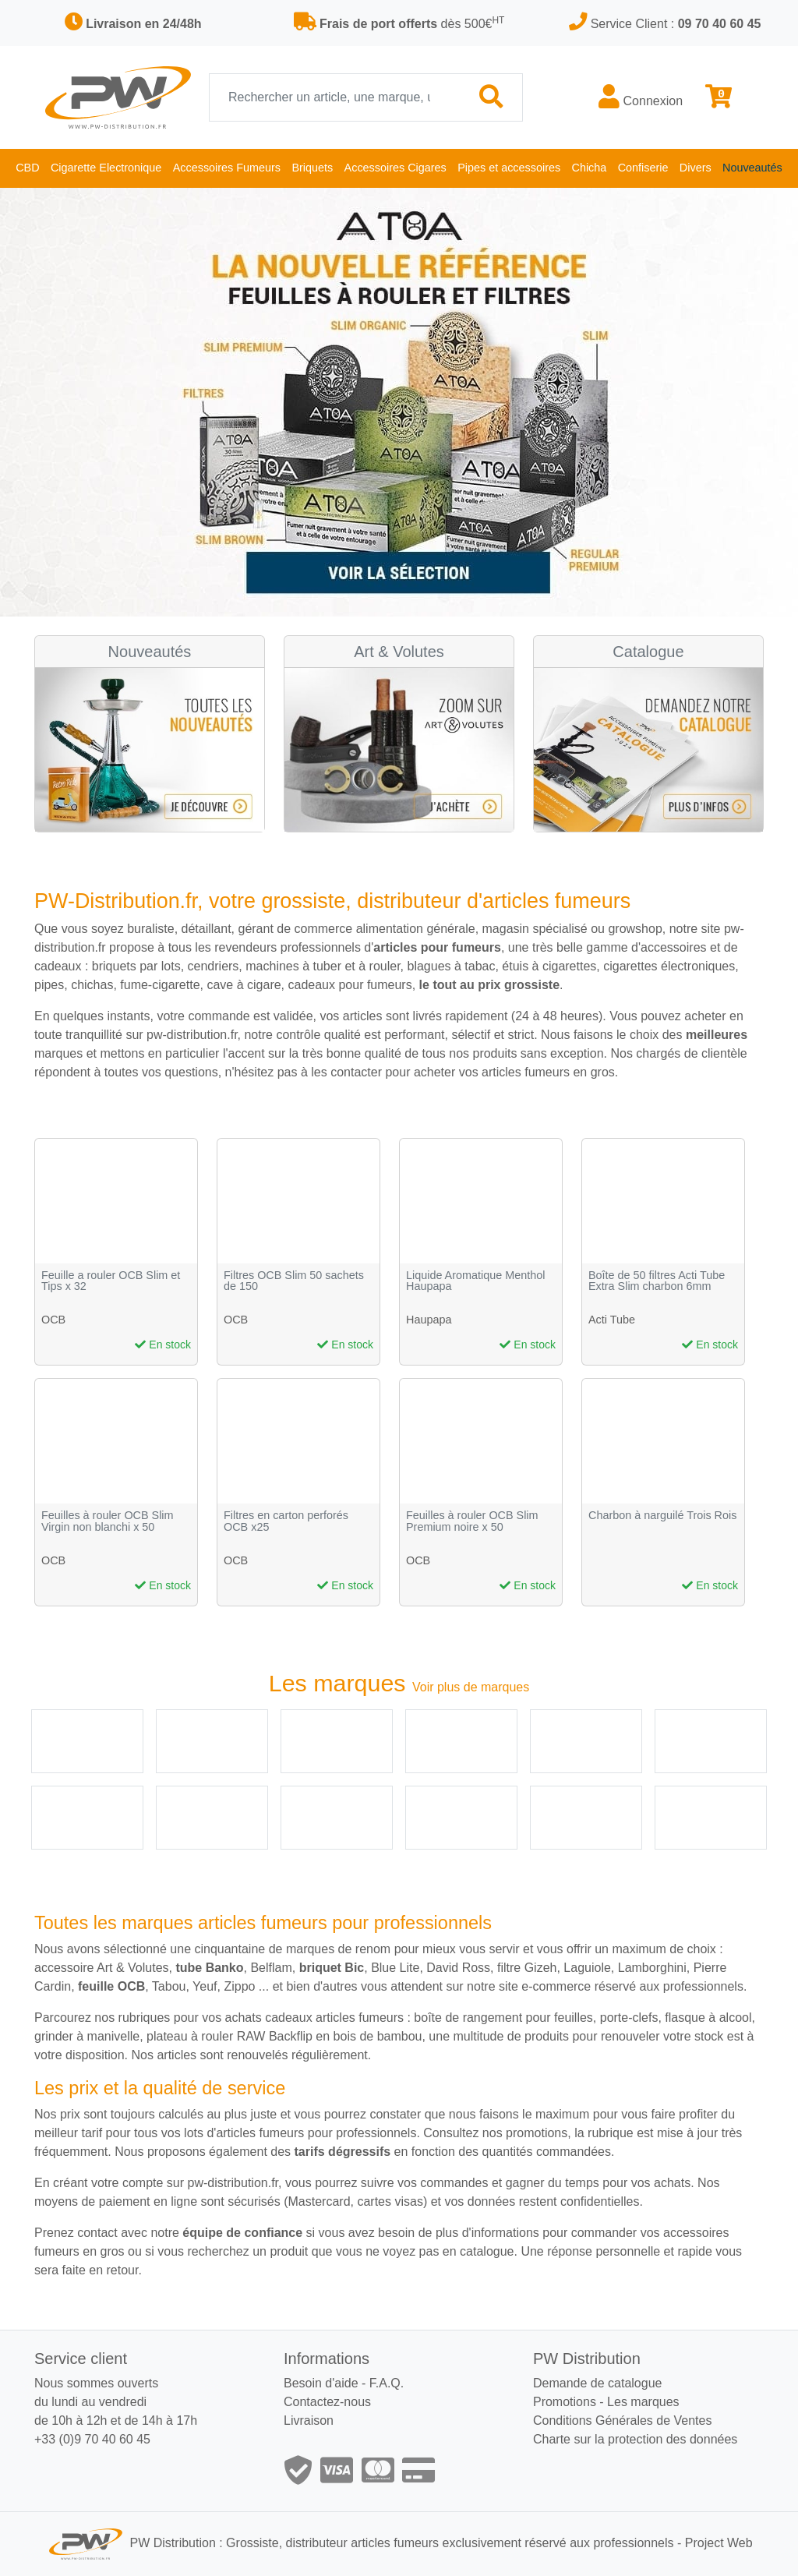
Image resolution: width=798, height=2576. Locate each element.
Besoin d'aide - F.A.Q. (344, 2383)
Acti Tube (611, 1319)
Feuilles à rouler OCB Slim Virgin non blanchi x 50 (107, 1521)
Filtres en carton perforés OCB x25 (286, 1521)
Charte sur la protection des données (635, 2439)
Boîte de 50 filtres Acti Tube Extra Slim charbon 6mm (656, 1281)
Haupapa (428, 1319)
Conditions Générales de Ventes (622, 2420)
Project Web (719, 2543)
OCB (53, 1319)
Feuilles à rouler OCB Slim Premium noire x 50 (472, 1521)
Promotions (564, 2401)
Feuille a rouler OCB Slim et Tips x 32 (110, 1281)
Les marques (643, 2401)
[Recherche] (335, 97)
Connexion (640, 96)
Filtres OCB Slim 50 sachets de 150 (294, 1281)
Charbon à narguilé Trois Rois (662, 1515)
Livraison (309, 2420)
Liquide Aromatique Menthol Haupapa (475, 1281)
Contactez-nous (327, 2401)
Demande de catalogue (597, 2383)
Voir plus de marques (470, 1687)
